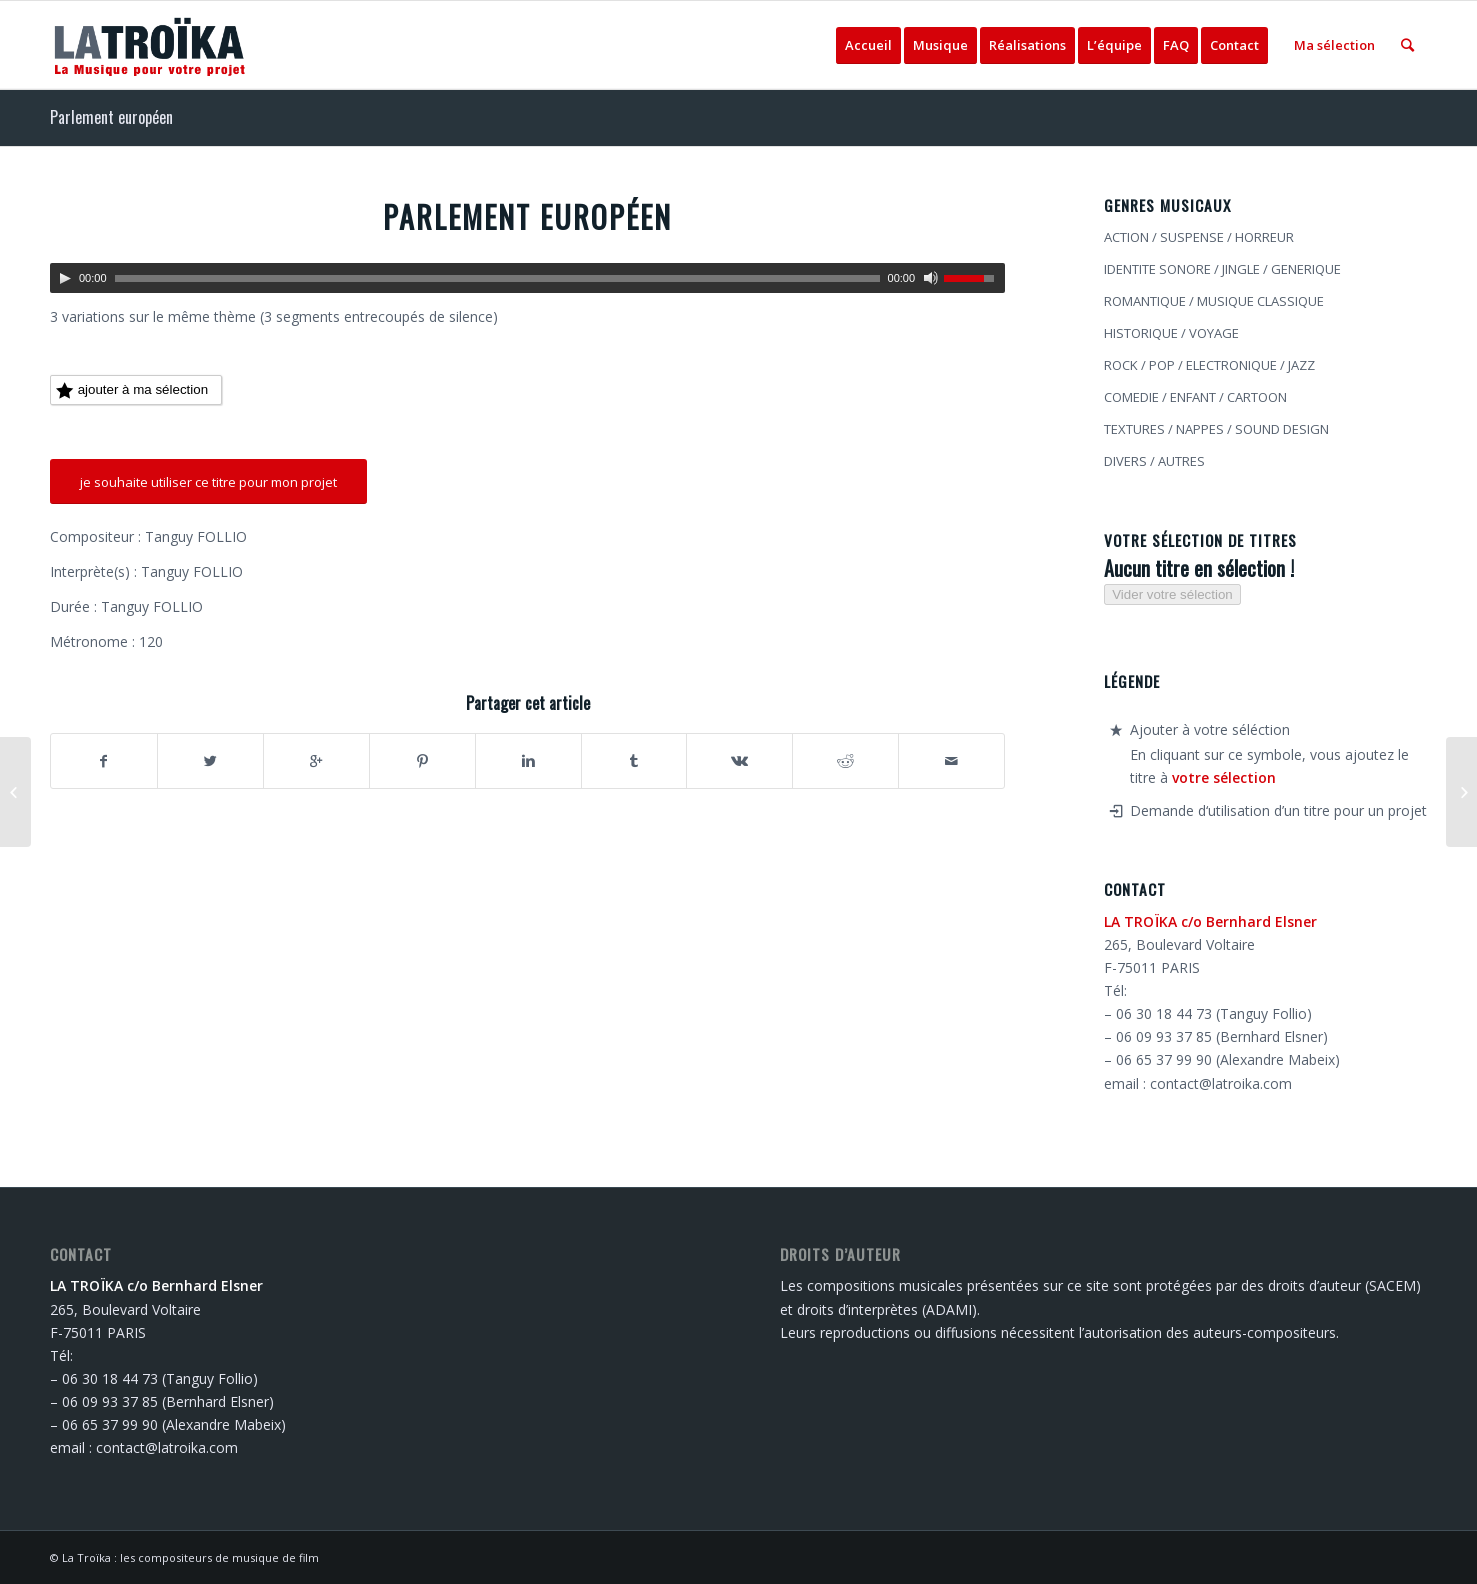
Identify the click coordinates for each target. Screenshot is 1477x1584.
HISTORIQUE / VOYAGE (1171, 333)
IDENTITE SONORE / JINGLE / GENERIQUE (1222, 269)
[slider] (497, 278)
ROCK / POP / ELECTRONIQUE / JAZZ (1209, 365)
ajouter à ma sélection (132, 390)
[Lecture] (65, 278)
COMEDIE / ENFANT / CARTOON (1195, 397)
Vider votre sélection (1172, 594)
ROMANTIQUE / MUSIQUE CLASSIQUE (1214, 301)
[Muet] (931, 278)
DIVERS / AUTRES (1154, 461)
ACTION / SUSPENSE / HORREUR (1199, 237)
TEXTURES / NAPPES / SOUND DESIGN (1216, 429)
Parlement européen (111, 117)
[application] (527, 278)
